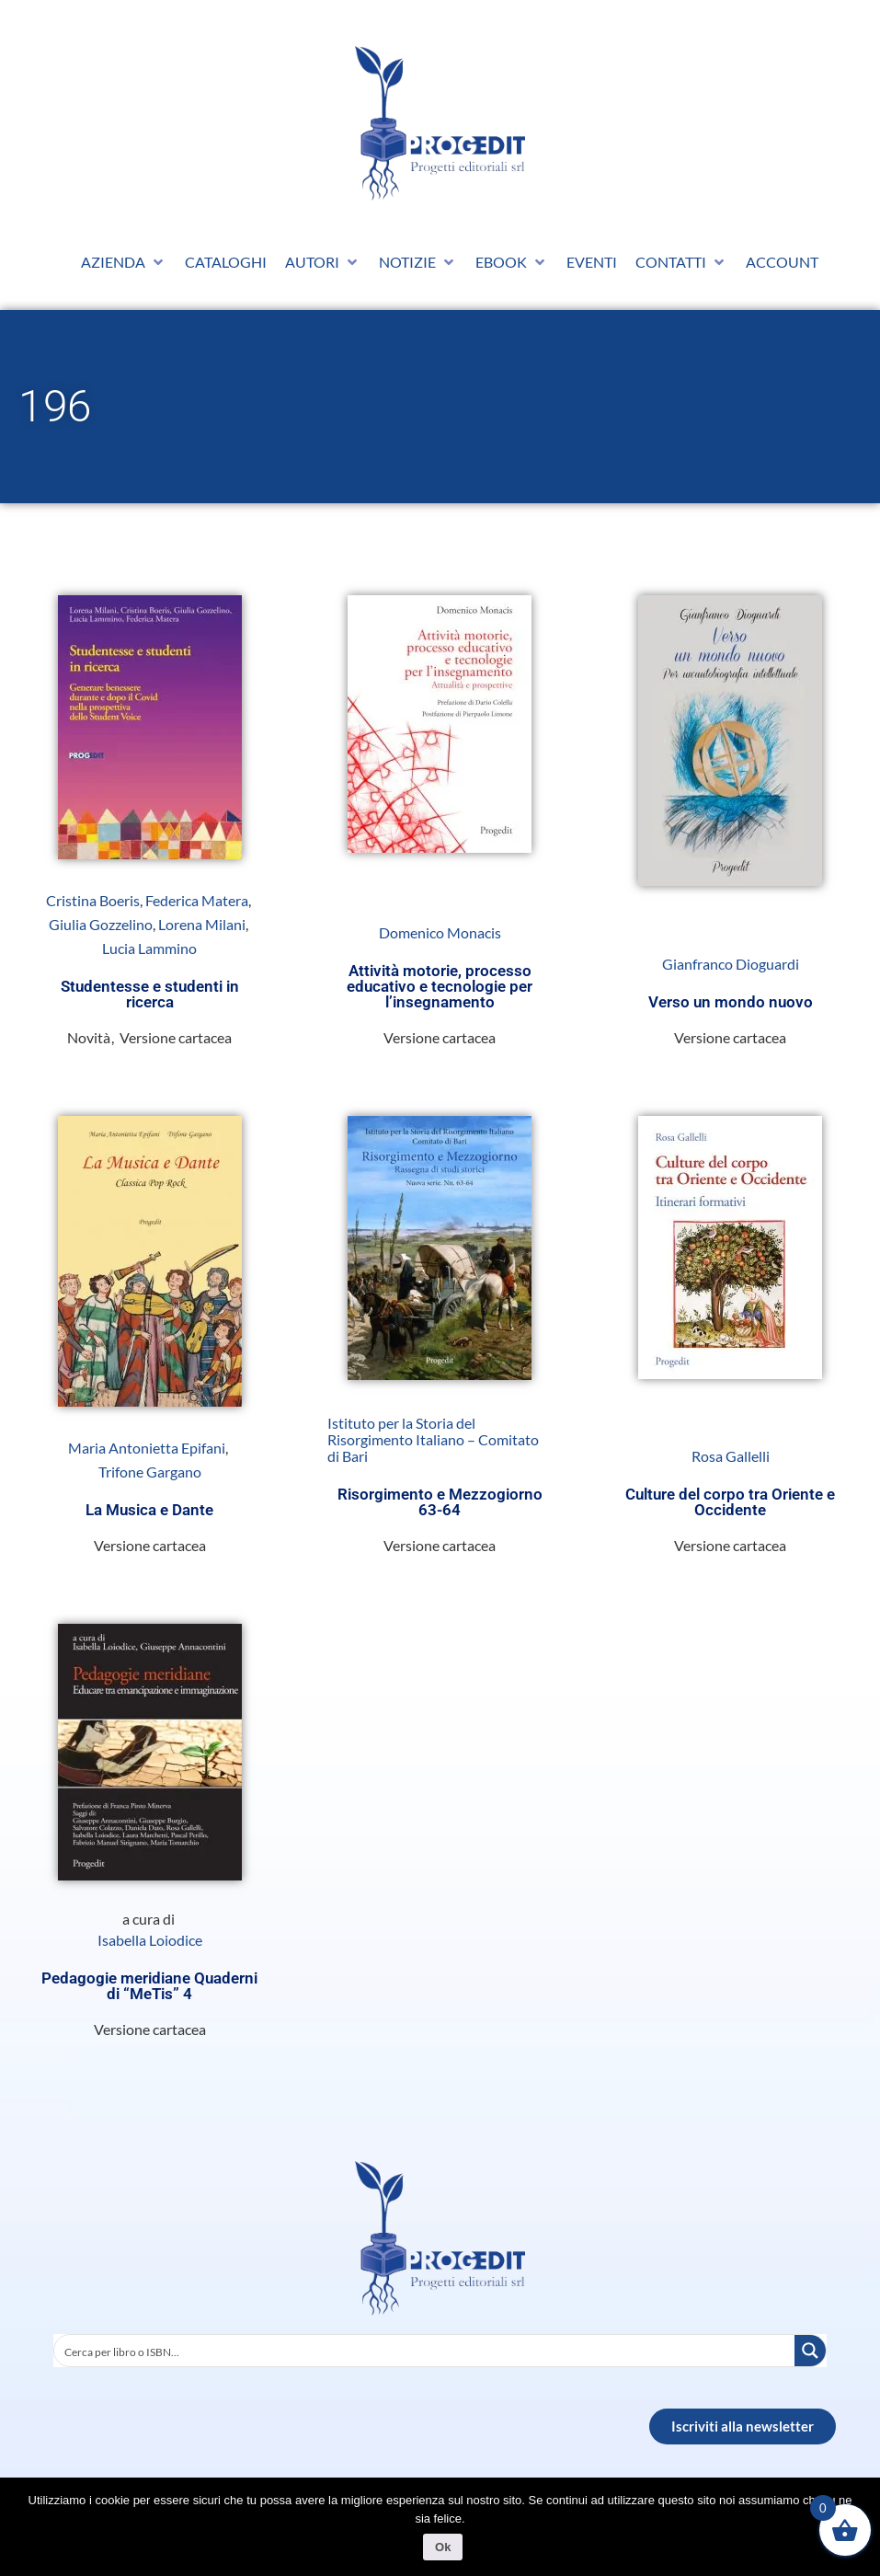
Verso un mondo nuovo (730, 1002)
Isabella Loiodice (149, 1940)
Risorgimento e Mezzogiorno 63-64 (440, 1502)
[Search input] (425, 2350)
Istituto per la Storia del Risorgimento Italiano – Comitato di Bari (433, 1440)
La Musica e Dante (149, 1510)
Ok (444, 2549)
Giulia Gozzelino (101, 924)
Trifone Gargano (149, 1472)
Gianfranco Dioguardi (730, 964)
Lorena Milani (202, 924)
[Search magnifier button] (810, 2350)
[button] (124, 262)
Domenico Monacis (440, 933)
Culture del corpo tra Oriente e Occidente (730, 1502)
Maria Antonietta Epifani (146, 1448)
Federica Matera (196, 900)
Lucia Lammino (149, 948)
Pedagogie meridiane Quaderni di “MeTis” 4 (149, 1986)
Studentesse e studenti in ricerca (150, 994)
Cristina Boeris (93, 900)
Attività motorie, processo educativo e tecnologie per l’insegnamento (439, 986)
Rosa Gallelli (730, 1456)
